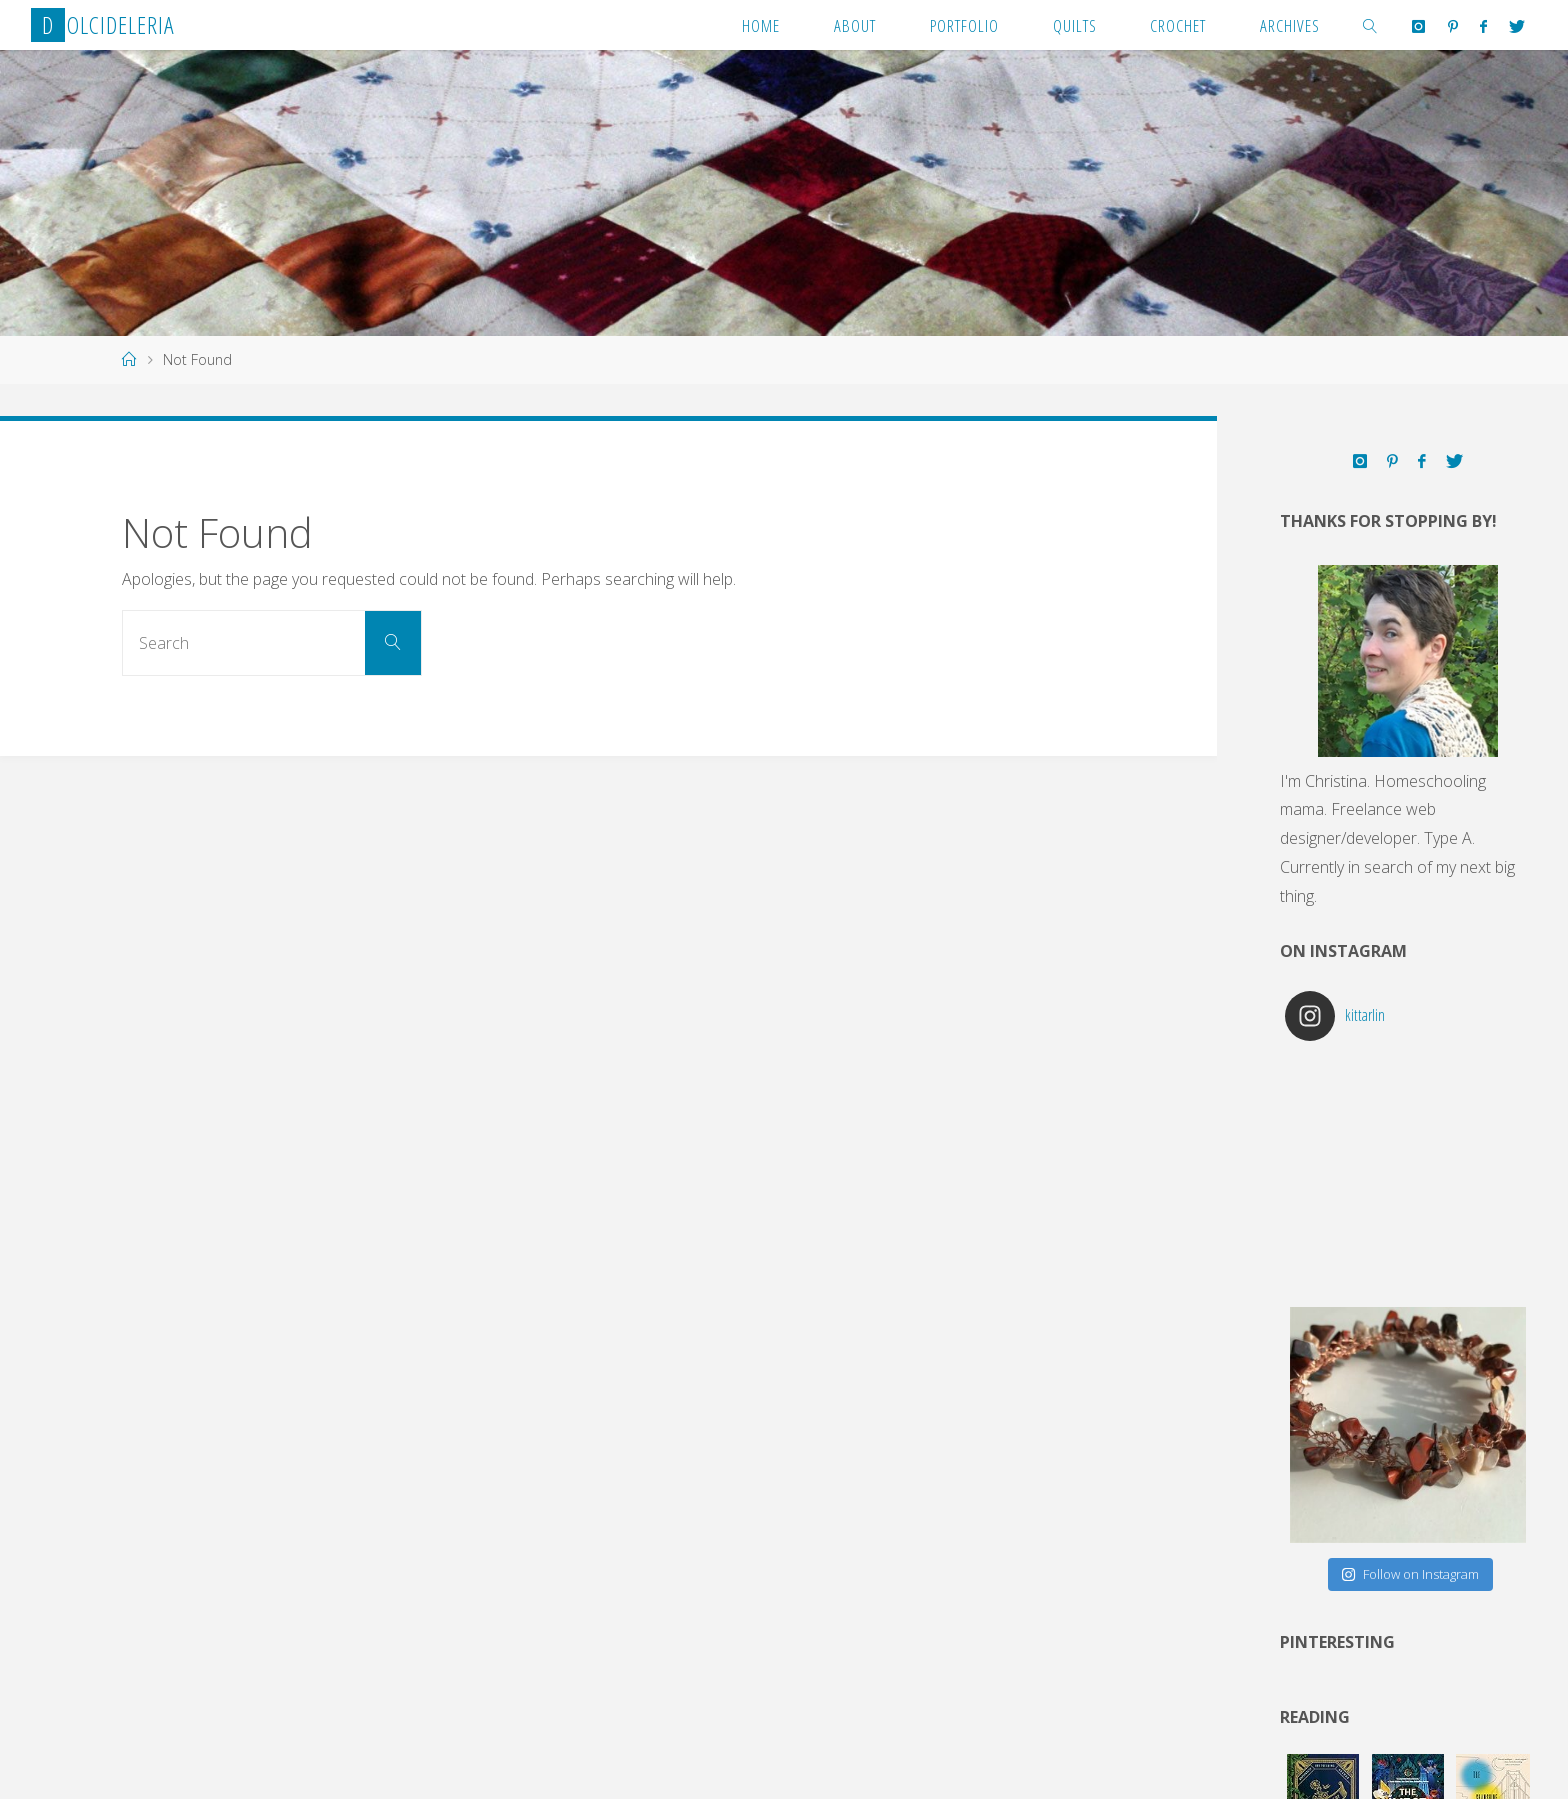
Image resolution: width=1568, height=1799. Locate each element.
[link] (1370, 25)
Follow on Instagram (1410, 1574)
